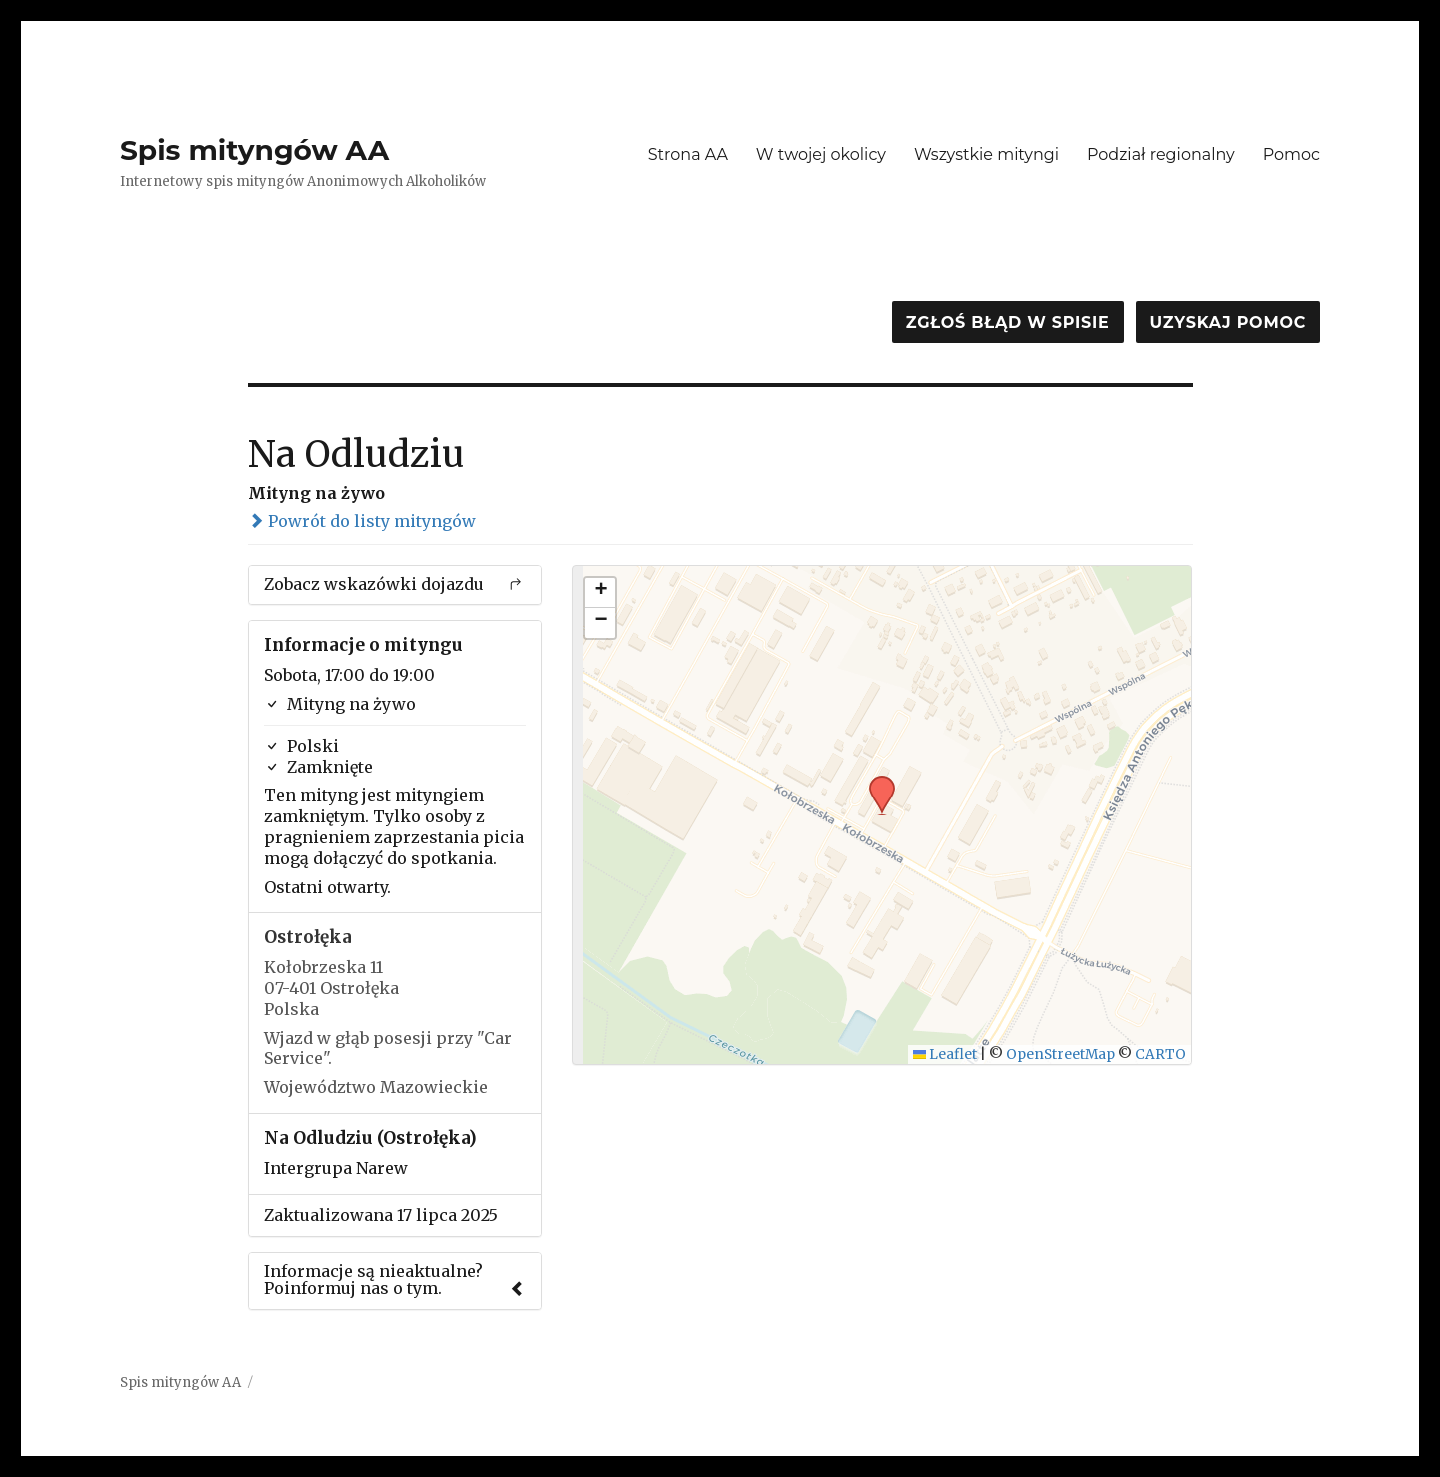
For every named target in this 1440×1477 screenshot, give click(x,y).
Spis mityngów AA (254, 150)
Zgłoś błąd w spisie (1008, 322)
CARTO (1160, 1054)
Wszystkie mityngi (986, 154)
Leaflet (945, 1054)
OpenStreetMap (1060, 1054)
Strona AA (688, 154)
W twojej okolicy (821, 154)
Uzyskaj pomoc (1228, 322)
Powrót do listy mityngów (362, 521)
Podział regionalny (1161, 154)
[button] (875, 782)
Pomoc (1291, 154)
